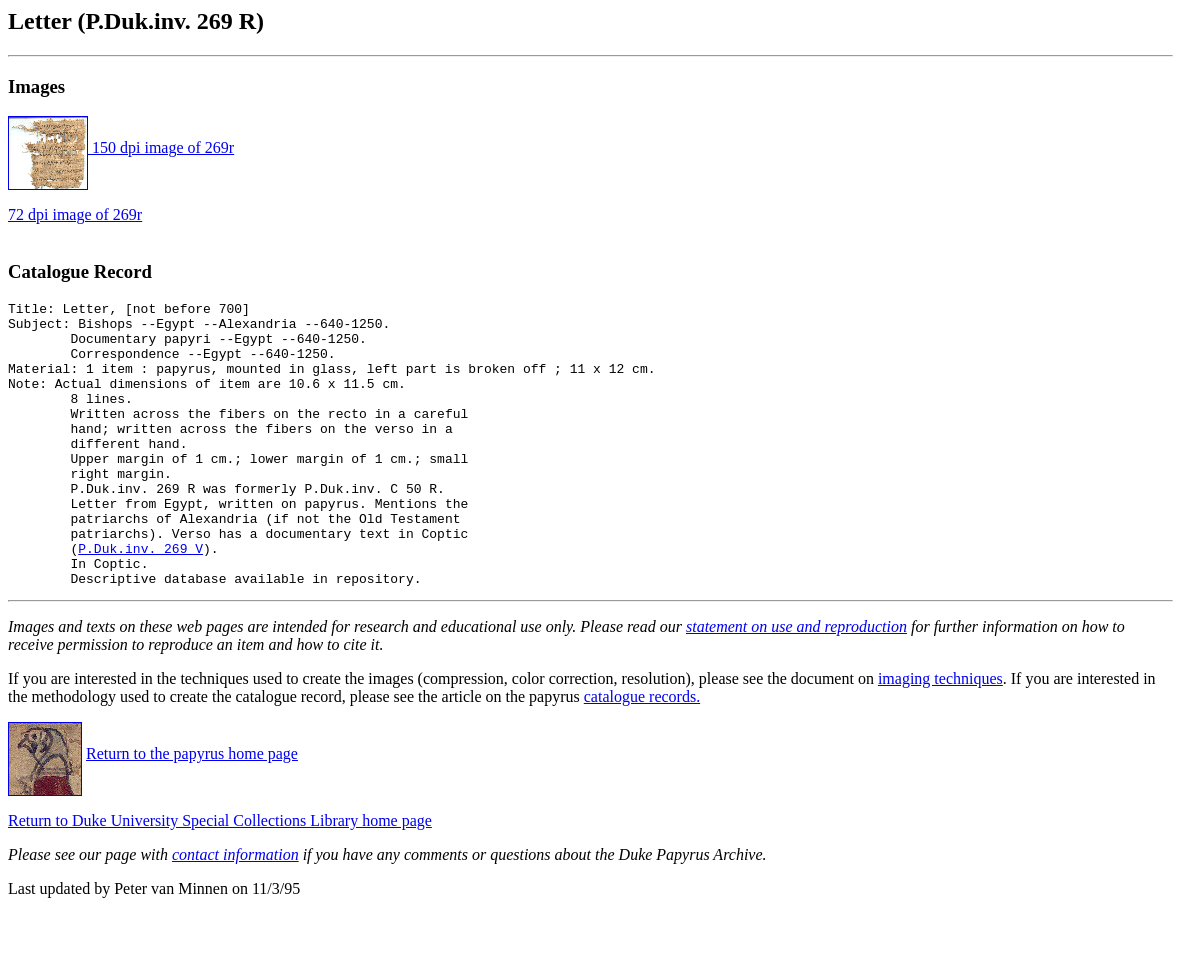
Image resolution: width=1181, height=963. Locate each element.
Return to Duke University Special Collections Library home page (220, 877)
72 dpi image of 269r (75, 214)
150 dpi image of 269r (121, 147)
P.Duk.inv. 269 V (140, 599)
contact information (235, 911)
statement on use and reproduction (796, 683)
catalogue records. (642, 753)
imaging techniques (940, 735)
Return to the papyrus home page (192, 810)
